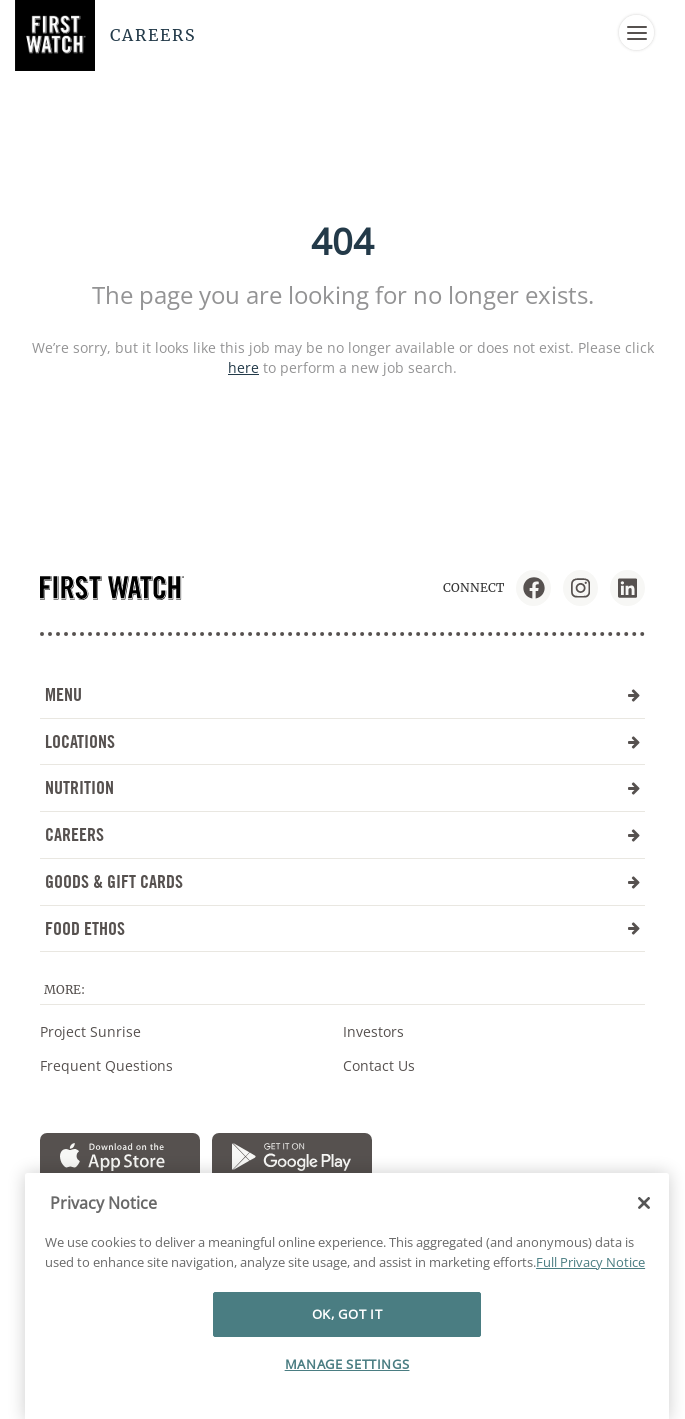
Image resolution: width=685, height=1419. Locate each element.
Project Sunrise (90, 1031)
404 (342, 241)
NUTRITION (342, 787)
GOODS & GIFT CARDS (342, 881)
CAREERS (342, 834)
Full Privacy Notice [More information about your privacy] (590, 1307)
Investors (373, 1031)
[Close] (644, 1248)
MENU (342, 694)
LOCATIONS (342, 741)
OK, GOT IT (347, 1359)
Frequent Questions (106, 1065)
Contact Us (379, 1065)
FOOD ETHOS (342, 928)
